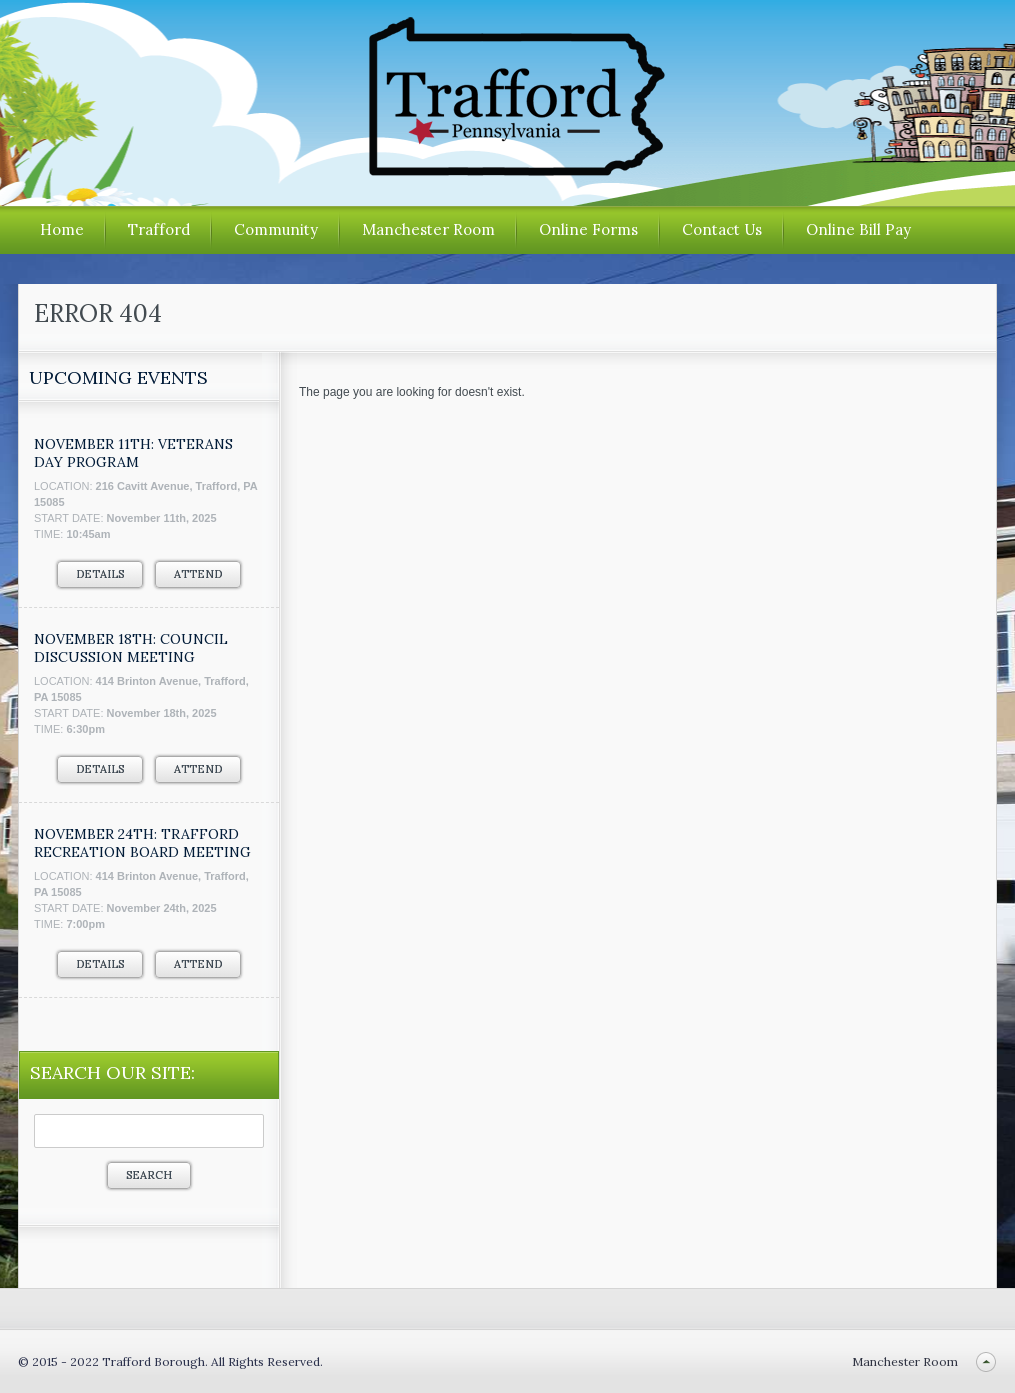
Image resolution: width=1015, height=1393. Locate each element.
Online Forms (588, 229)
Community (276, 229)
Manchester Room (428, 229)
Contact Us (722, 229)
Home (62, 229)
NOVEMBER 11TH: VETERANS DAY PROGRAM (133, 453)
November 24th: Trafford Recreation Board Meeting (142, 843)
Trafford (159, 229)
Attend (198, 574)
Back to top (985, 1361)
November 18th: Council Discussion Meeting (131, 648)
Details (100, 574)
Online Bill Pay (858, 229)
